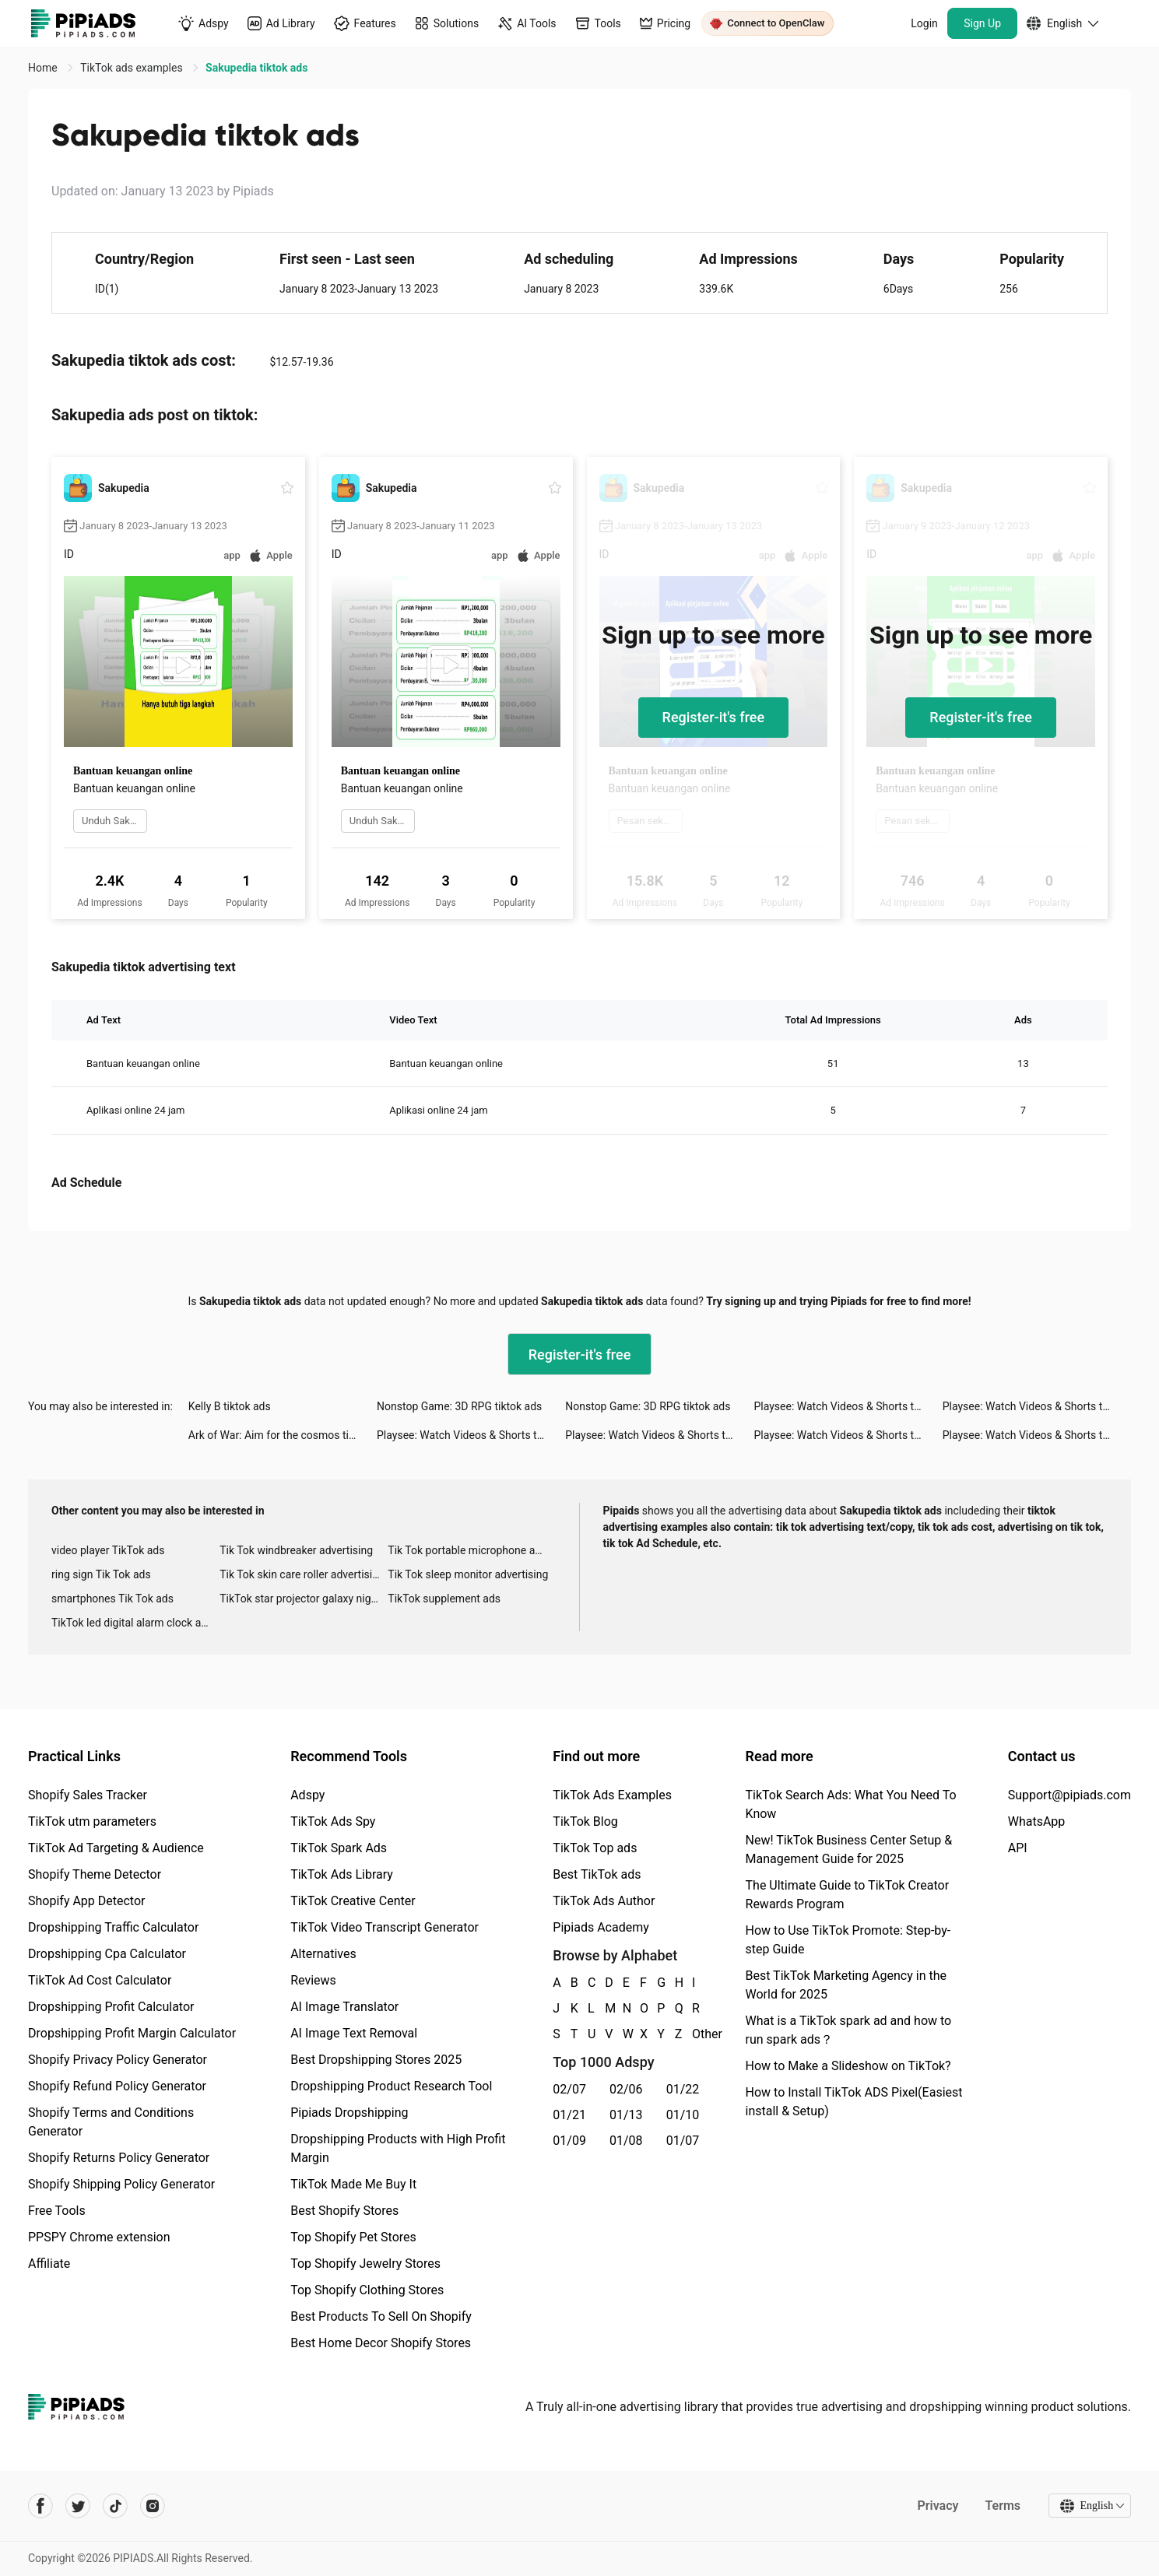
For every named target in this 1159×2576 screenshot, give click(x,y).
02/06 (626, 2089)
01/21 (569, 2114)
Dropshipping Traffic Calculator (113, 1927)
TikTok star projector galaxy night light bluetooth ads (304, 1598)
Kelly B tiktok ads (229, 1406)
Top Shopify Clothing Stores (367, 2290)
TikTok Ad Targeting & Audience (116, 1848)
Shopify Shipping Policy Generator (121, 2184)
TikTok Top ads (595, 1848)
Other (693, 2034)
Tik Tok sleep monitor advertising (468, 1574)
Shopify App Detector (87, 1900)
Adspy (307, 1795)
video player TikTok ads (107, 1550)
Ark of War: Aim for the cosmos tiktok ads (282, 1435)
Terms (1002, 2505)
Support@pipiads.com (1069, 1795)
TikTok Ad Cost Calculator (99, 1980)
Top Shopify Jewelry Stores (365, 2263)
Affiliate (49, 2263)
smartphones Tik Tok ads (112, 1598)
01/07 (683, 2140)
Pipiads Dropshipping (349, 2112)
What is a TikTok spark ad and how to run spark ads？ (849, 2030)
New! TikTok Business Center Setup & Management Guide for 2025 (849, 1849)
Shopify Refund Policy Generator (117, 2086)
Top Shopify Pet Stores (353, 2237)
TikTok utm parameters (92, 1821)
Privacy (937, 2505)
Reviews (313, 1980)
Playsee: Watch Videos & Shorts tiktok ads (848, 1406)
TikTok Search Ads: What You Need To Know (851, 1804)
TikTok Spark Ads (338, 1848)
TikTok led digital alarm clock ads (131, 1622)
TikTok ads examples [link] (132, 67)
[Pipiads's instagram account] (152, 2506)
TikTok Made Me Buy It (353, 2184)
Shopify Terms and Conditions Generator (111, 2122)
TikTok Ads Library (341, 1874)
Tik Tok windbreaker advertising (296, 1550)
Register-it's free (713, 717)
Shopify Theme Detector (94, 1874)
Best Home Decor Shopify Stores (380, 2343)
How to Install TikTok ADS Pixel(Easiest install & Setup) (854, 2101)
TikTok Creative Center (353, 1900)
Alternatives (323, 1953)
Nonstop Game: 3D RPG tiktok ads (459, 1406)
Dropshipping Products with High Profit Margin (397, 2148)
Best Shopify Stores (344, 2210)
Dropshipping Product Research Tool (391, 2086)
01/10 (683, 2114)
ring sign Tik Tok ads (101, 1574)
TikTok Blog (585, 1821)
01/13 (626, 2114)
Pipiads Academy (600, 1927)
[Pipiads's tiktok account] (115, 2506)
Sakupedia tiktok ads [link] (256, 67)
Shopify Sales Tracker (87, 1795)
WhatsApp (1037, 1821)
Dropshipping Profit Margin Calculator (132, 2033)
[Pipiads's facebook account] (40, 2506)
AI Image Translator (344, 2006)
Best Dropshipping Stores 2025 (376, 2059)
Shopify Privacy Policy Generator (117, 2059)
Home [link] (44, 67)
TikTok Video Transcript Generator (384, 1927)
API (1017, 1848)
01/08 (626, 2140)
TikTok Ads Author (604, 1900)
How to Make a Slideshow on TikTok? (848, 2065)
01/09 (569, 2140)
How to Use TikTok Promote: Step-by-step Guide (848, 1940)
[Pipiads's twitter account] (77, 2506)
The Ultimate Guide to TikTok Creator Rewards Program (848, 1894)
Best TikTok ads (597, 1874)
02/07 (569, 2089)
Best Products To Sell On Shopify (381, 2316)
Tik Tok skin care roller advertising (302, 1574)
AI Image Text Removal (353, 2033)
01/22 (683, 2089)
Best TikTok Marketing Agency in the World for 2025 (846, 1985)
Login (924, 23)
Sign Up (982, 23)
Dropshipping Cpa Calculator (107, 1953)
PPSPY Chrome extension (99, 2237)
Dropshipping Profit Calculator (111, 2006)
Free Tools (57, 2210)
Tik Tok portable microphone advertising (472, 1550)
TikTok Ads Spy (332, 1821)
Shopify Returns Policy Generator (118, 2157)
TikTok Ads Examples (612, 1795)
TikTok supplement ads (444, 1598)
